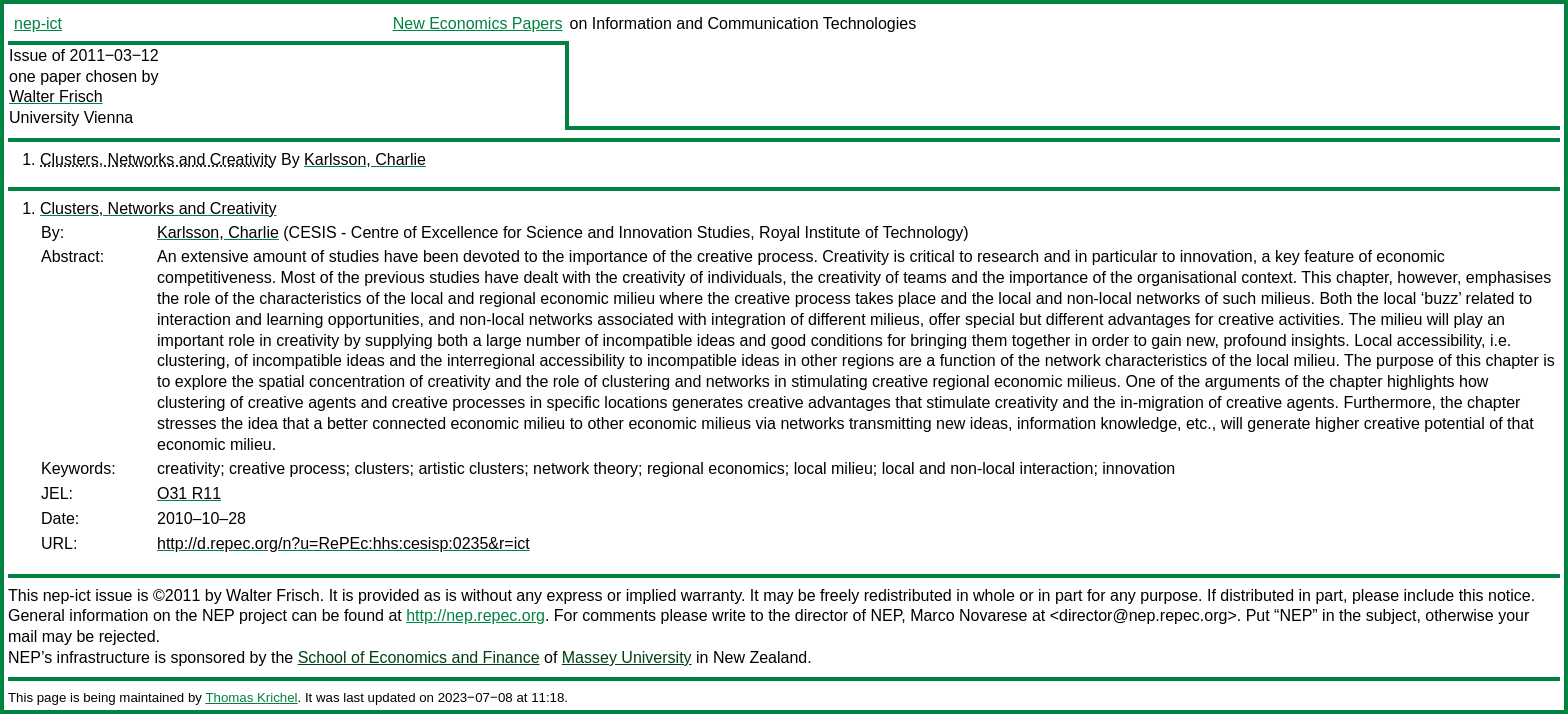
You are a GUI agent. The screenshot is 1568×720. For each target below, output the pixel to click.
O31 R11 (189, 493)
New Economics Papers (478, 23)
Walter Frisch (56, 96)
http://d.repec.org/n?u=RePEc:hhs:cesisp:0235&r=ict (343, 543)
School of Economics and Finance (419, 657)
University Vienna (71, 117)
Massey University (627, 657)
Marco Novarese (968, 615)
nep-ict (38, 23)
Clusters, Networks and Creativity (158, 159)
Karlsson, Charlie (365, 159)
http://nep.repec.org (475, 615)
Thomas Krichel (251, 697)
